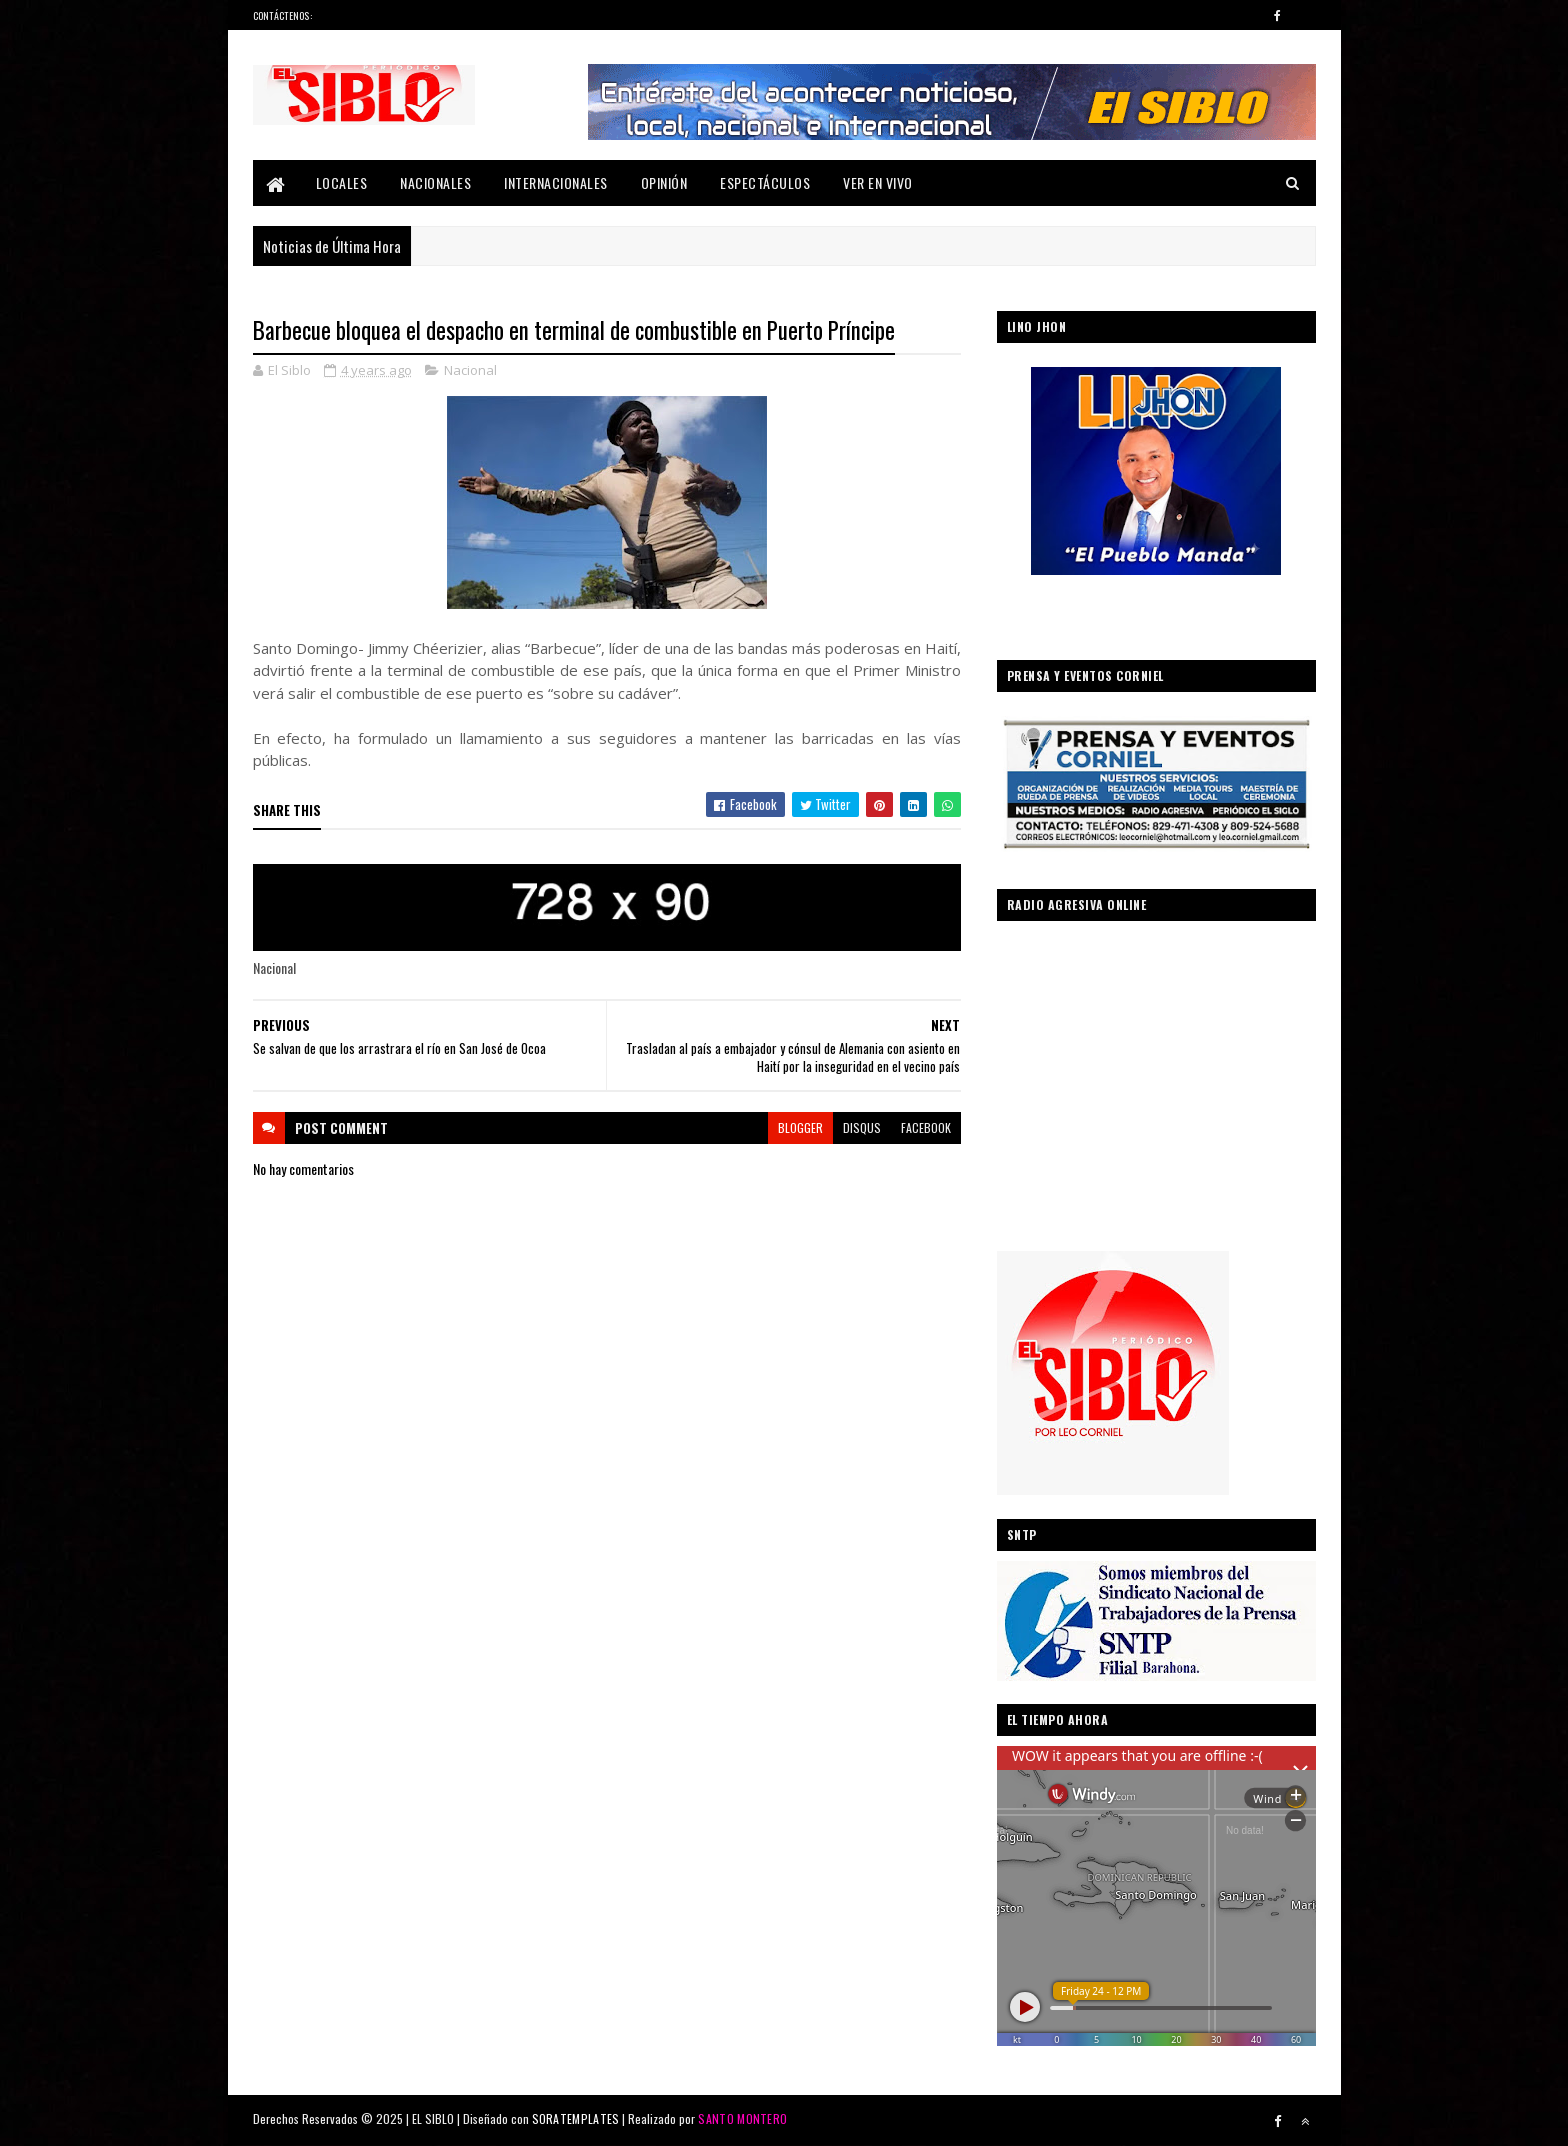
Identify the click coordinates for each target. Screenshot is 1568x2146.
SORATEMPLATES (576, 2118)
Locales (342, 182)
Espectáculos (765, 182)
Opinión (664, 182)
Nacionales (435, 182)
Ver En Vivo (878, 182)
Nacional (470, 370)
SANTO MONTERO (742, 2118)
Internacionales (556, 182)
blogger (800, 1127)
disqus (862, 1127)
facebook (926, 1127)
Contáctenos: (283, 15)
